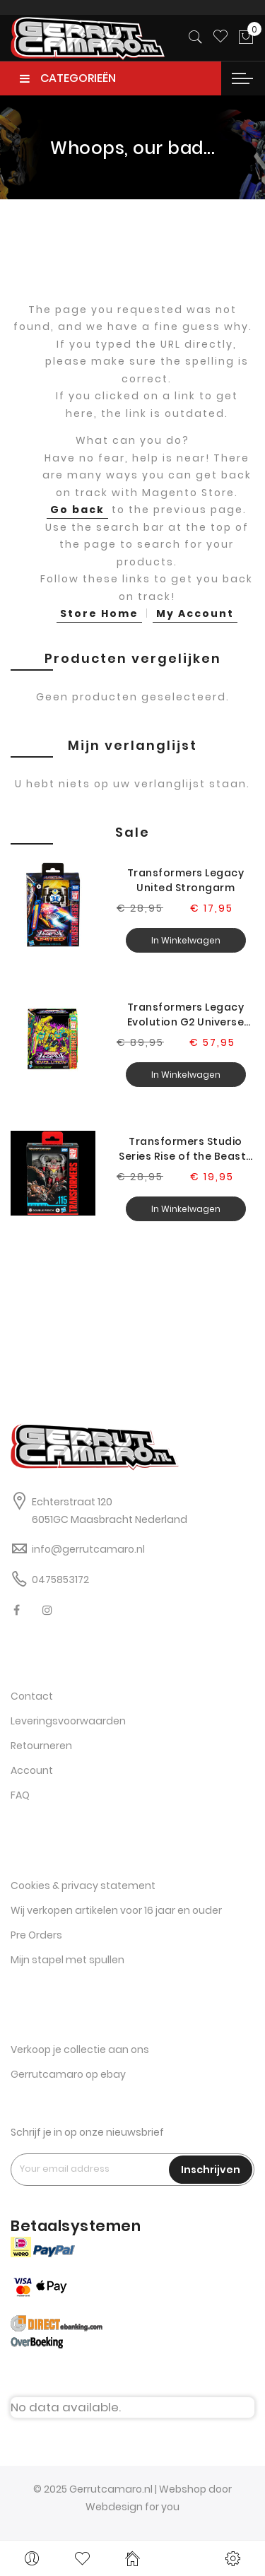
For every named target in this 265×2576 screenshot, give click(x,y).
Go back (77, 509)
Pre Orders (36, 1935)
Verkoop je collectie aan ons (80, 2049)
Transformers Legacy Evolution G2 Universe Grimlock (186, 1015)
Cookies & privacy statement (83, 1885)
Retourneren (41, 1746)
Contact (32, 1696)
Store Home (99, 613)
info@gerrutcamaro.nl (88, 1549)
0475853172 (60, 1579)
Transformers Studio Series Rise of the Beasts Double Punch (185, 1149)
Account (32, 1770)
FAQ (20, 1795)
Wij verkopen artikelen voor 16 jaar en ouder (116, 1910)
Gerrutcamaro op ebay (68, 2074)
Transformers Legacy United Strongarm (186, 880)
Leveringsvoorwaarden (68, 1721)
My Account (195, 613)
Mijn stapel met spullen (67, 1960)
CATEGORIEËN (68, 78)
